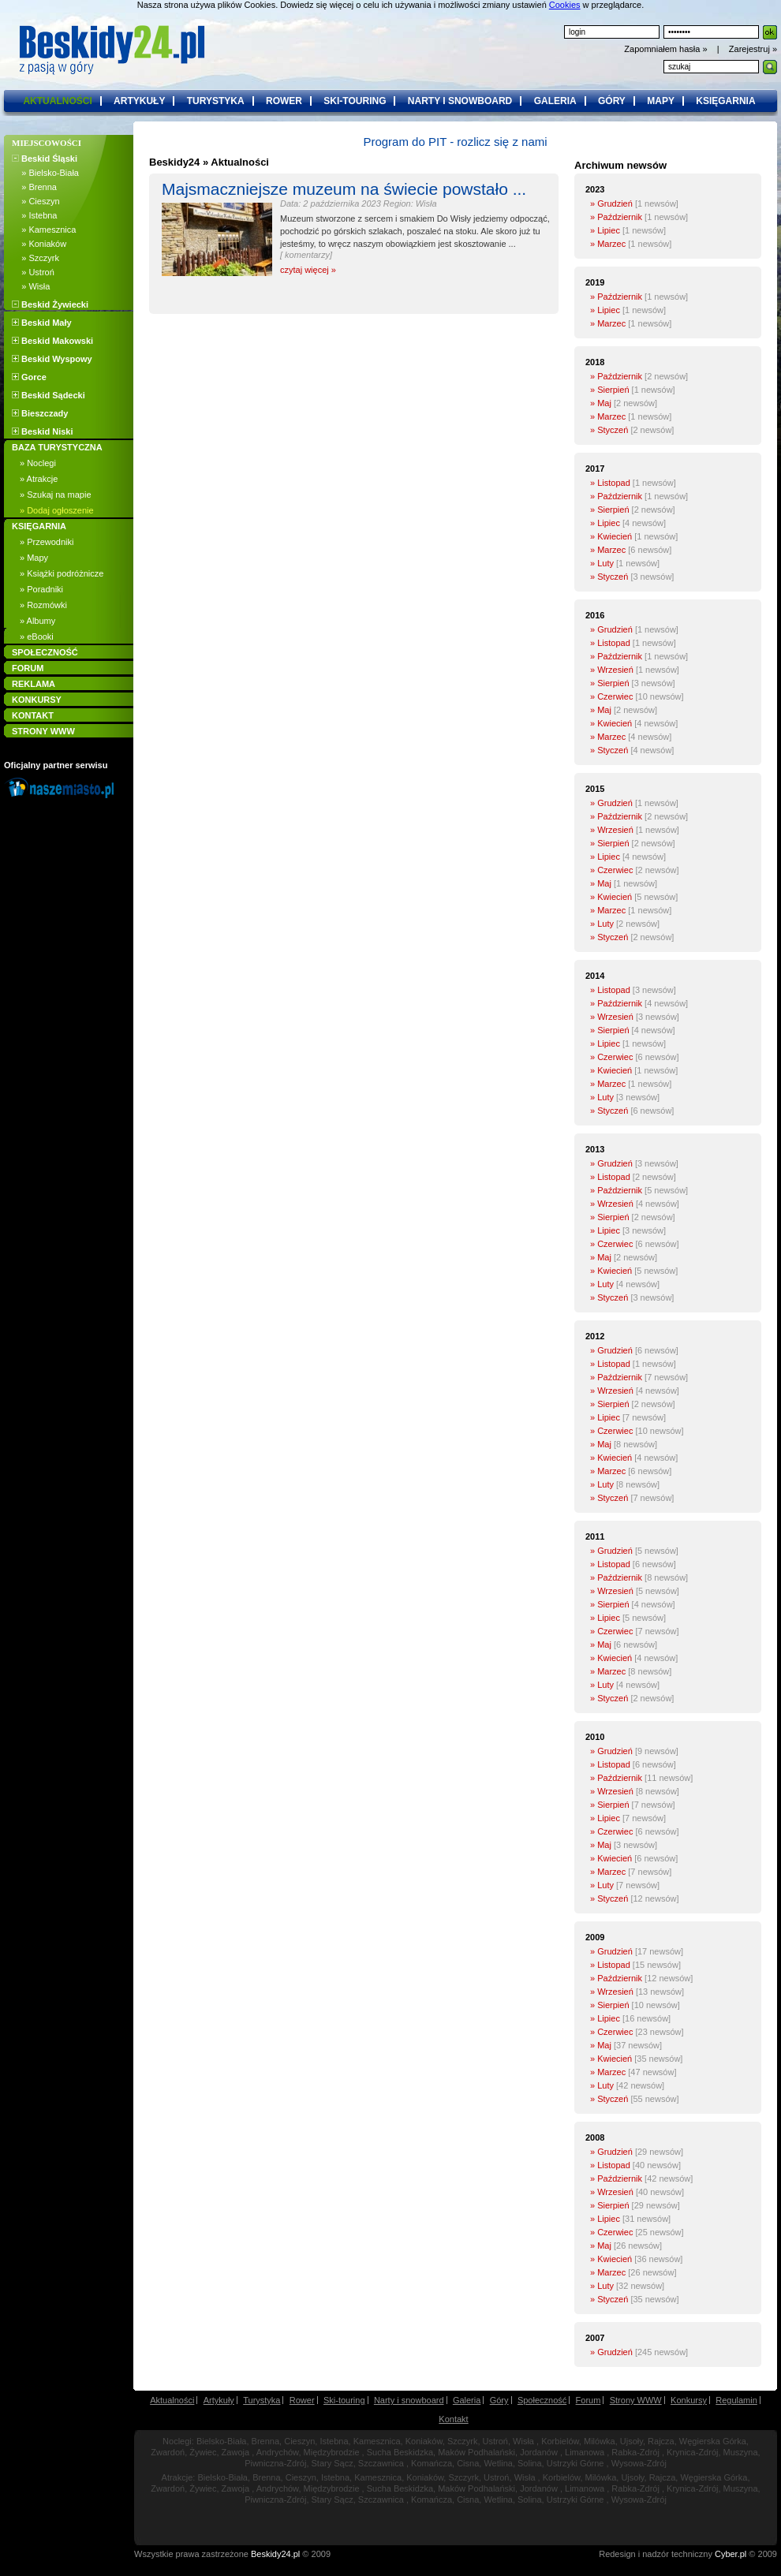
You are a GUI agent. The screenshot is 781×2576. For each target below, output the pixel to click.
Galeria (466, 2400)
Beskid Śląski (44, 158)
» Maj (600, 403)
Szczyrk (462, 2441)
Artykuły (219, 2400)
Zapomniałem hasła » (666, 49)
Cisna (468, 2463)
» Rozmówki (43, 605)
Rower (302, 2400)
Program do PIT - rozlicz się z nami (455, 141)
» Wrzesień (611, 669)
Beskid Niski (42, 431)
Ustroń (495, 2441)
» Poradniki (41, 589)
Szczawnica (381, 2463)
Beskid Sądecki (48, 395)
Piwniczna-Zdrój (275, 2463)
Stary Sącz (332, 2463)
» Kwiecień (611, 536)
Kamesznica (377, 2441)
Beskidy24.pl (275, 2554)
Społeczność (542, 2400)
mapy (660, 100)
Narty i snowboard (409, 2400)
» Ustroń (33, 272)
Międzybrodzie (332, 2452)
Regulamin (736, 2400)
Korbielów (560, 2441)
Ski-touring (344, 2400)
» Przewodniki (46, 542)
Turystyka (261, 2400)
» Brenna (34, 187)
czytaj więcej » (308, 269)
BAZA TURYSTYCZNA (57, 447)
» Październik (616, 217)
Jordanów (539, 2452)
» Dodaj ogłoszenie (57, 510)
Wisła (523, 2441)
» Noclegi (38, 463)
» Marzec (608, 243)
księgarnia (725, 100)
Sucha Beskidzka (400, 2452)
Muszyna (740, 2452)
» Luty (602, 563)
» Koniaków (39, 243)
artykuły (139, 100)
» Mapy (34, 557)
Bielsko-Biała (221, 2441)
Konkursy (689, 2400)
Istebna (334, 2441)
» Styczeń (609, 430)
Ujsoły (631, 2441)
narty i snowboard (460, 100)
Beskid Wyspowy (52, 359)
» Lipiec (605, 230)
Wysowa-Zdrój (639, 2463)
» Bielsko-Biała (45, 172)
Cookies (565, 4)
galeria (555, 100)
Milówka (599, 2441)
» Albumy (37, 620)
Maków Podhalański (476, 2452)
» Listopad (610, 482)
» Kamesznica (44, 229)
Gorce (29, 377)
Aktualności (172, 2400)
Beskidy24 (174, 162)
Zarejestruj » (753, 49)
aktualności (57, 100)
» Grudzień (611, 203)
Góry (499, 2400)
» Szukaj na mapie (56, 494)
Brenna (265, 2441)
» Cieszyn (36, 201)
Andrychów (277, 2452)
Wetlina (498, 2463)
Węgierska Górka (712, 2441)
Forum (588, 2400)
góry (612, 100)
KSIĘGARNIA (39, 526)
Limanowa (584, 2452)
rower (284, 100)
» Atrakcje (39, 478)
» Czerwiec (611, 696)
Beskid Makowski (52, 340)
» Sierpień (610, 389)
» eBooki (37, 636)
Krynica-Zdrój (692, 2452)
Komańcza (431, 2463)
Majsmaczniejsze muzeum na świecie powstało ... (344, 189)
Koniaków (424, 2441)
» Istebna (34, 215)
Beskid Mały (42, 322)
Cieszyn (299, 2441)
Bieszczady (40, 413)
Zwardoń (168, 2452)
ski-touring (354, 100)
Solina (530, 2463)
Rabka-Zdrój (635, 2452)
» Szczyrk (35, 258)
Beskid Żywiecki (50, 304)
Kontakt (453, 2419)
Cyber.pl (730, 2554)
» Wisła (31, 286)
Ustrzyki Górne (575, 2463)
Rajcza (661, 2441)
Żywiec (202, 2452)
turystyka (216, 100)
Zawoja (235, 2452)
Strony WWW (636, 2400)
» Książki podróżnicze (61, 573)
